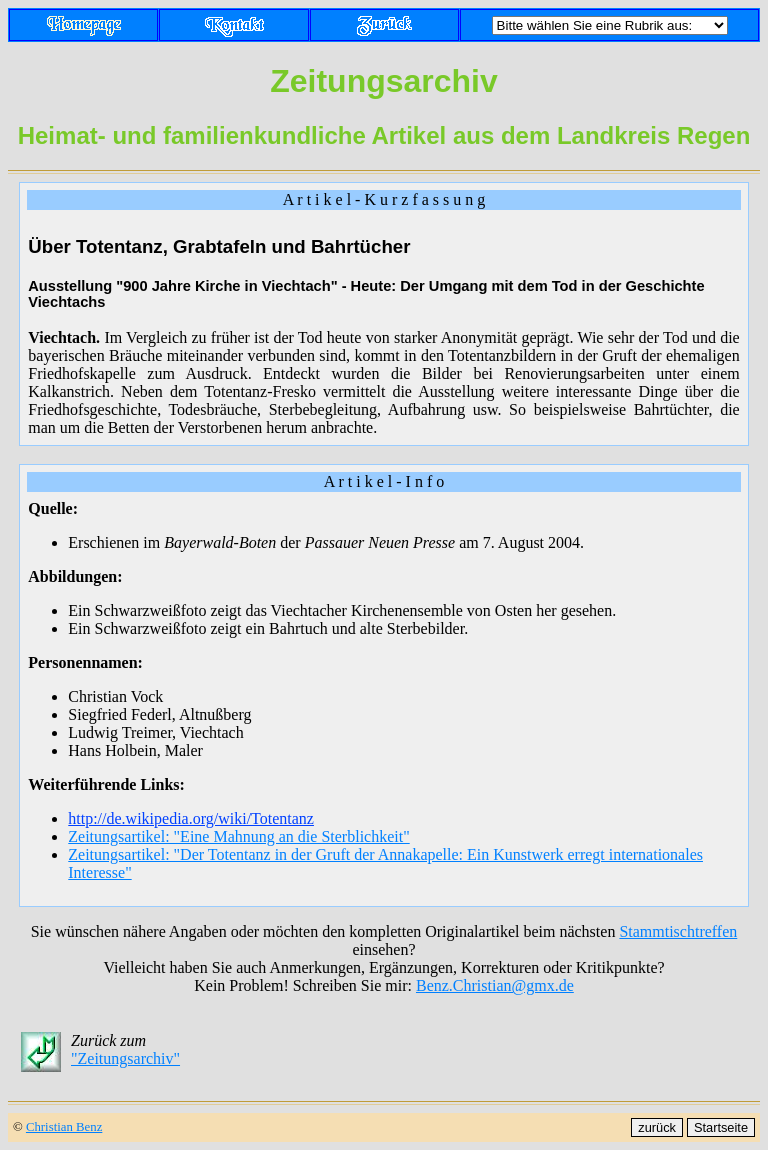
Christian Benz (64, 1127)
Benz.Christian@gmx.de (495, 985)
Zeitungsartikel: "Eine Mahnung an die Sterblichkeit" (238, 836)
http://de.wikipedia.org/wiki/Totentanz (191, 818)
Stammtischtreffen (678, 931)
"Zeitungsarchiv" (125, 1058)
